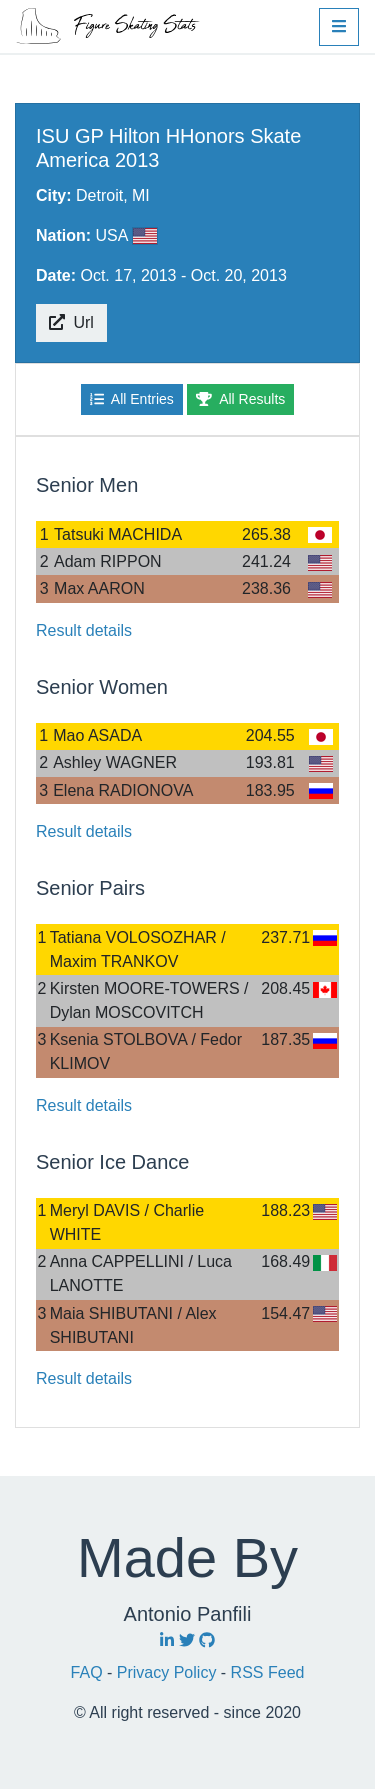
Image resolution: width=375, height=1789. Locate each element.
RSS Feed (268, 1672)
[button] (339, 27)
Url (71, 322)
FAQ (89, 1672)
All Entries (132, 399)
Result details (84, 630)
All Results (240, 399)
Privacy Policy (169, 1672)
